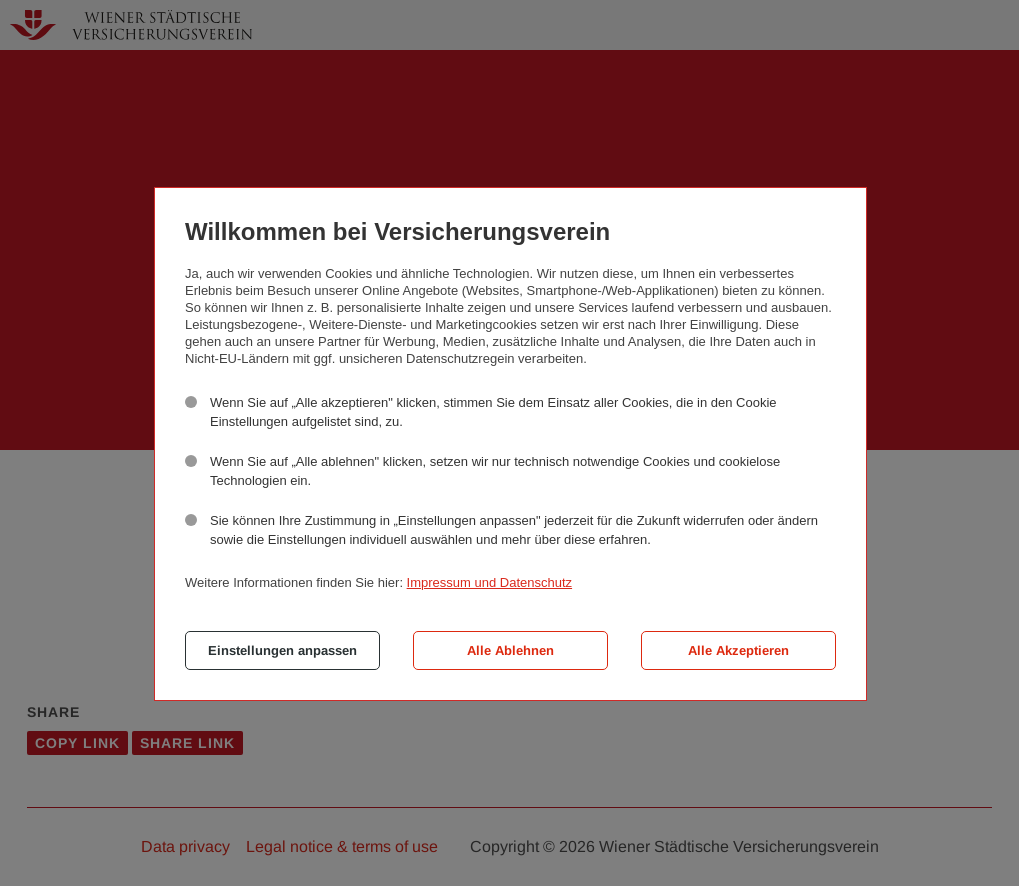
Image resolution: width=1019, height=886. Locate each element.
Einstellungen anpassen (282, 650)
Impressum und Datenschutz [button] (489, 582)
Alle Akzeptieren (738, 650)
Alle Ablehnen (510, 650)
